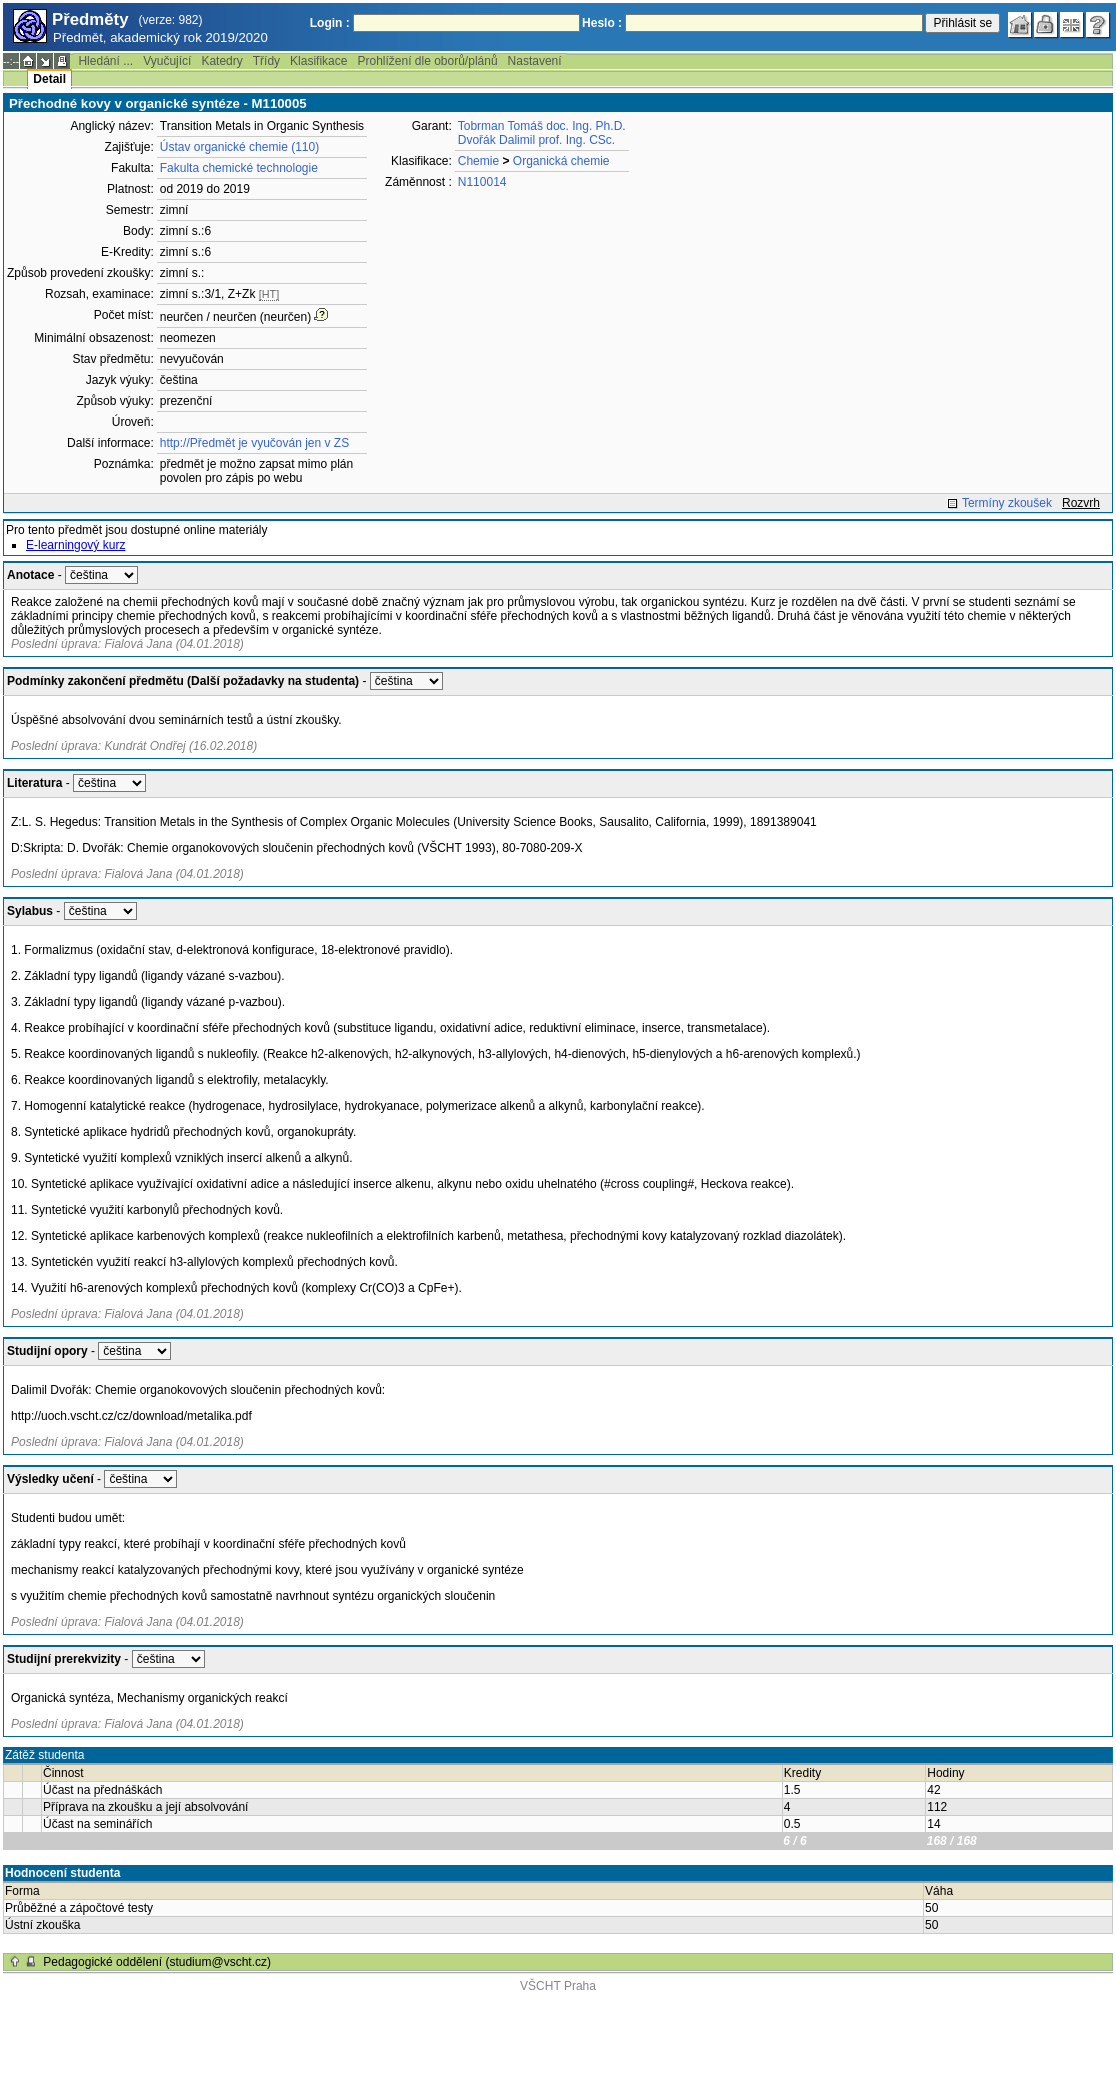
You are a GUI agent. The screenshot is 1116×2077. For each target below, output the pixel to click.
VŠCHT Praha (558, 1986)
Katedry (221, 61)
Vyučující (167, 61)
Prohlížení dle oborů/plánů (427, 61)
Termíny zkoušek (1007, 503)
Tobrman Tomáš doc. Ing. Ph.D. (542, 126)
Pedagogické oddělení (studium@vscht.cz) (157, 1962)
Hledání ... (105, 61)
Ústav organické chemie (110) (239, 147)
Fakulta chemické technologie (239, 168)
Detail (49, 79)
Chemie (478, 161)
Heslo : (602, 23)
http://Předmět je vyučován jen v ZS (254, 443)
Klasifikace (318, 61)
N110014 (482, 182)
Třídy (266, 61)
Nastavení (535, 61)
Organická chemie (561, 161)
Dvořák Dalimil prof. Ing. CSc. (536, 140)
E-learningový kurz (75, 545)
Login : (330, 23)
